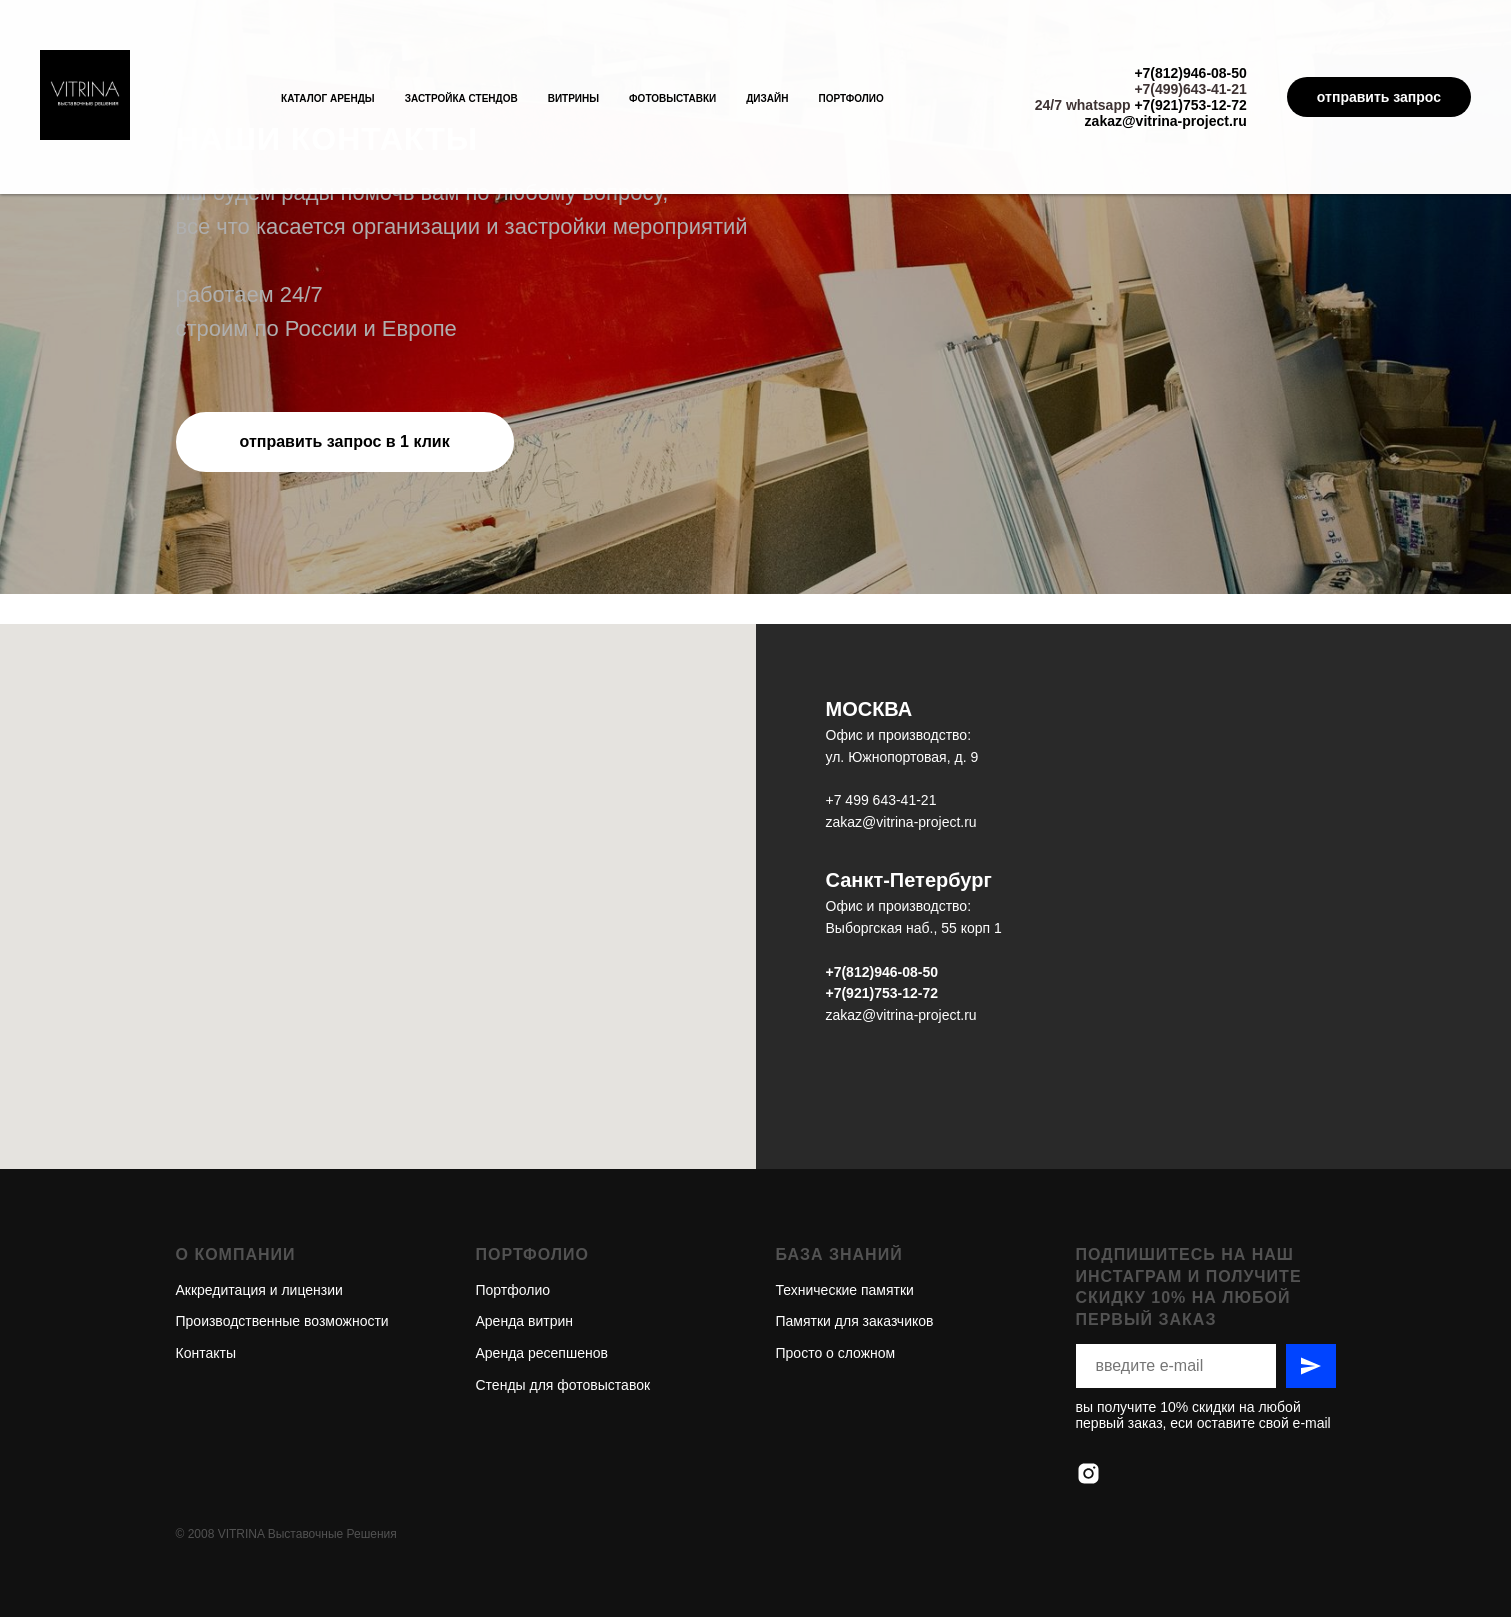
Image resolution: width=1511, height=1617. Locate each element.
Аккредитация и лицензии (259, 1218)
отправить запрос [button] (1379, 97)
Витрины (573, 98)
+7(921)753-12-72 (1190, 105)
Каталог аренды (328, 98)
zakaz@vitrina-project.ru (1166, 121)
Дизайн (767, 98)
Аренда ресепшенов (542, 1281)
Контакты (206, 1281)
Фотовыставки (672, 98)
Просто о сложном (836, 1281)
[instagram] (1088, 1401)
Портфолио (850, 98)
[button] (345, 442)
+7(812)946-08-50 (1190, 73)
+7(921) (850, 993)
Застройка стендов (461, 98)
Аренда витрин (525, 1249)
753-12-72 (906, 993)
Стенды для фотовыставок (563, 1313)
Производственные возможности (282, 1249)
